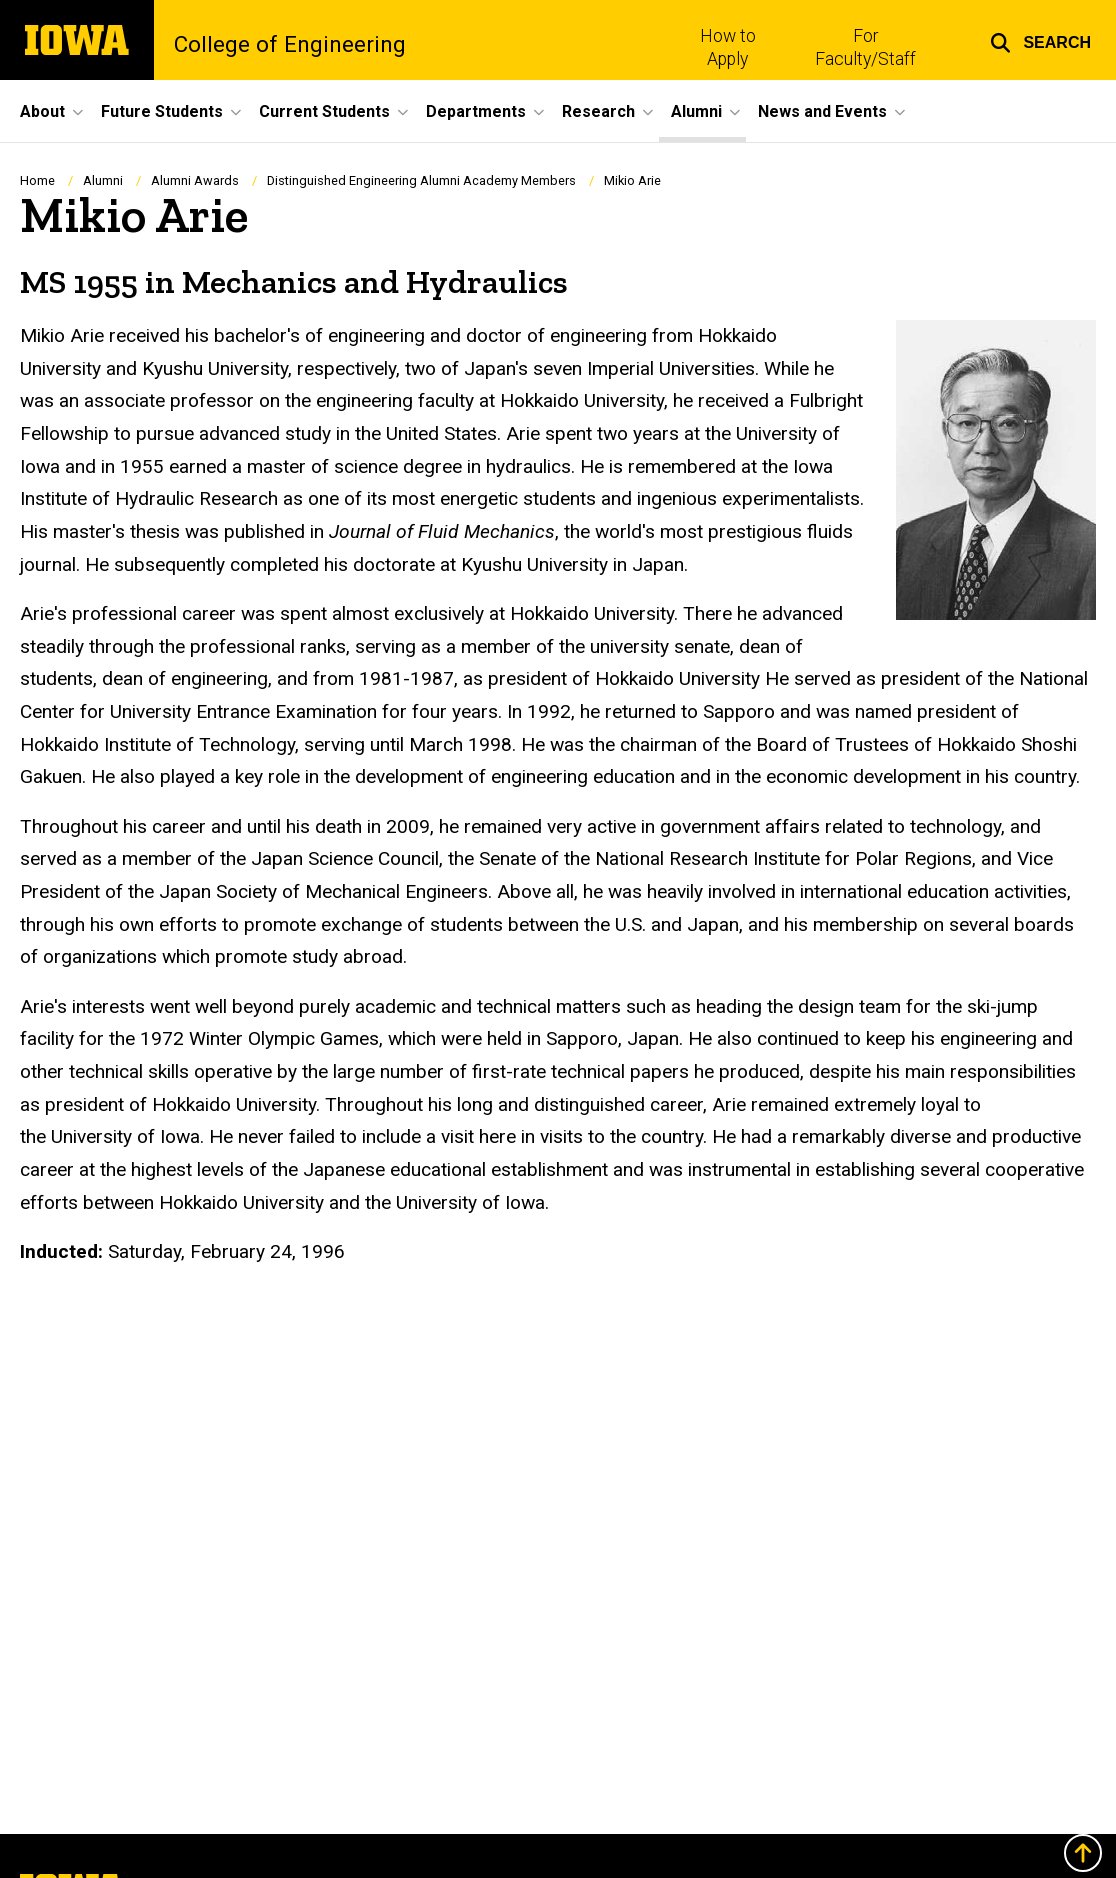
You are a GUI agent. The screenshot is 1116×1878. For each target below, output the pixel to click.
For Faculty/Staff (865, 47)
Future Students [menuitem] (162, 111)
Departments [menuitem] (476, 111)
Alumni (103, 180)
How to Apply (728, 47)
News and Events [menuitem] (822, 111)
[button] (1040, 40)
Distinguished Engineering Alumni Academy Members (421, 180)
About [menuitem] (42, 111)
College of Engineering (290, 44)
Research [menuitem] (598, 111)
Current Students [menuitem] (324, 111)
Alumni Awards (195, 180)
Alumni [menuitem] (696, 111)
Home (37, 180)
